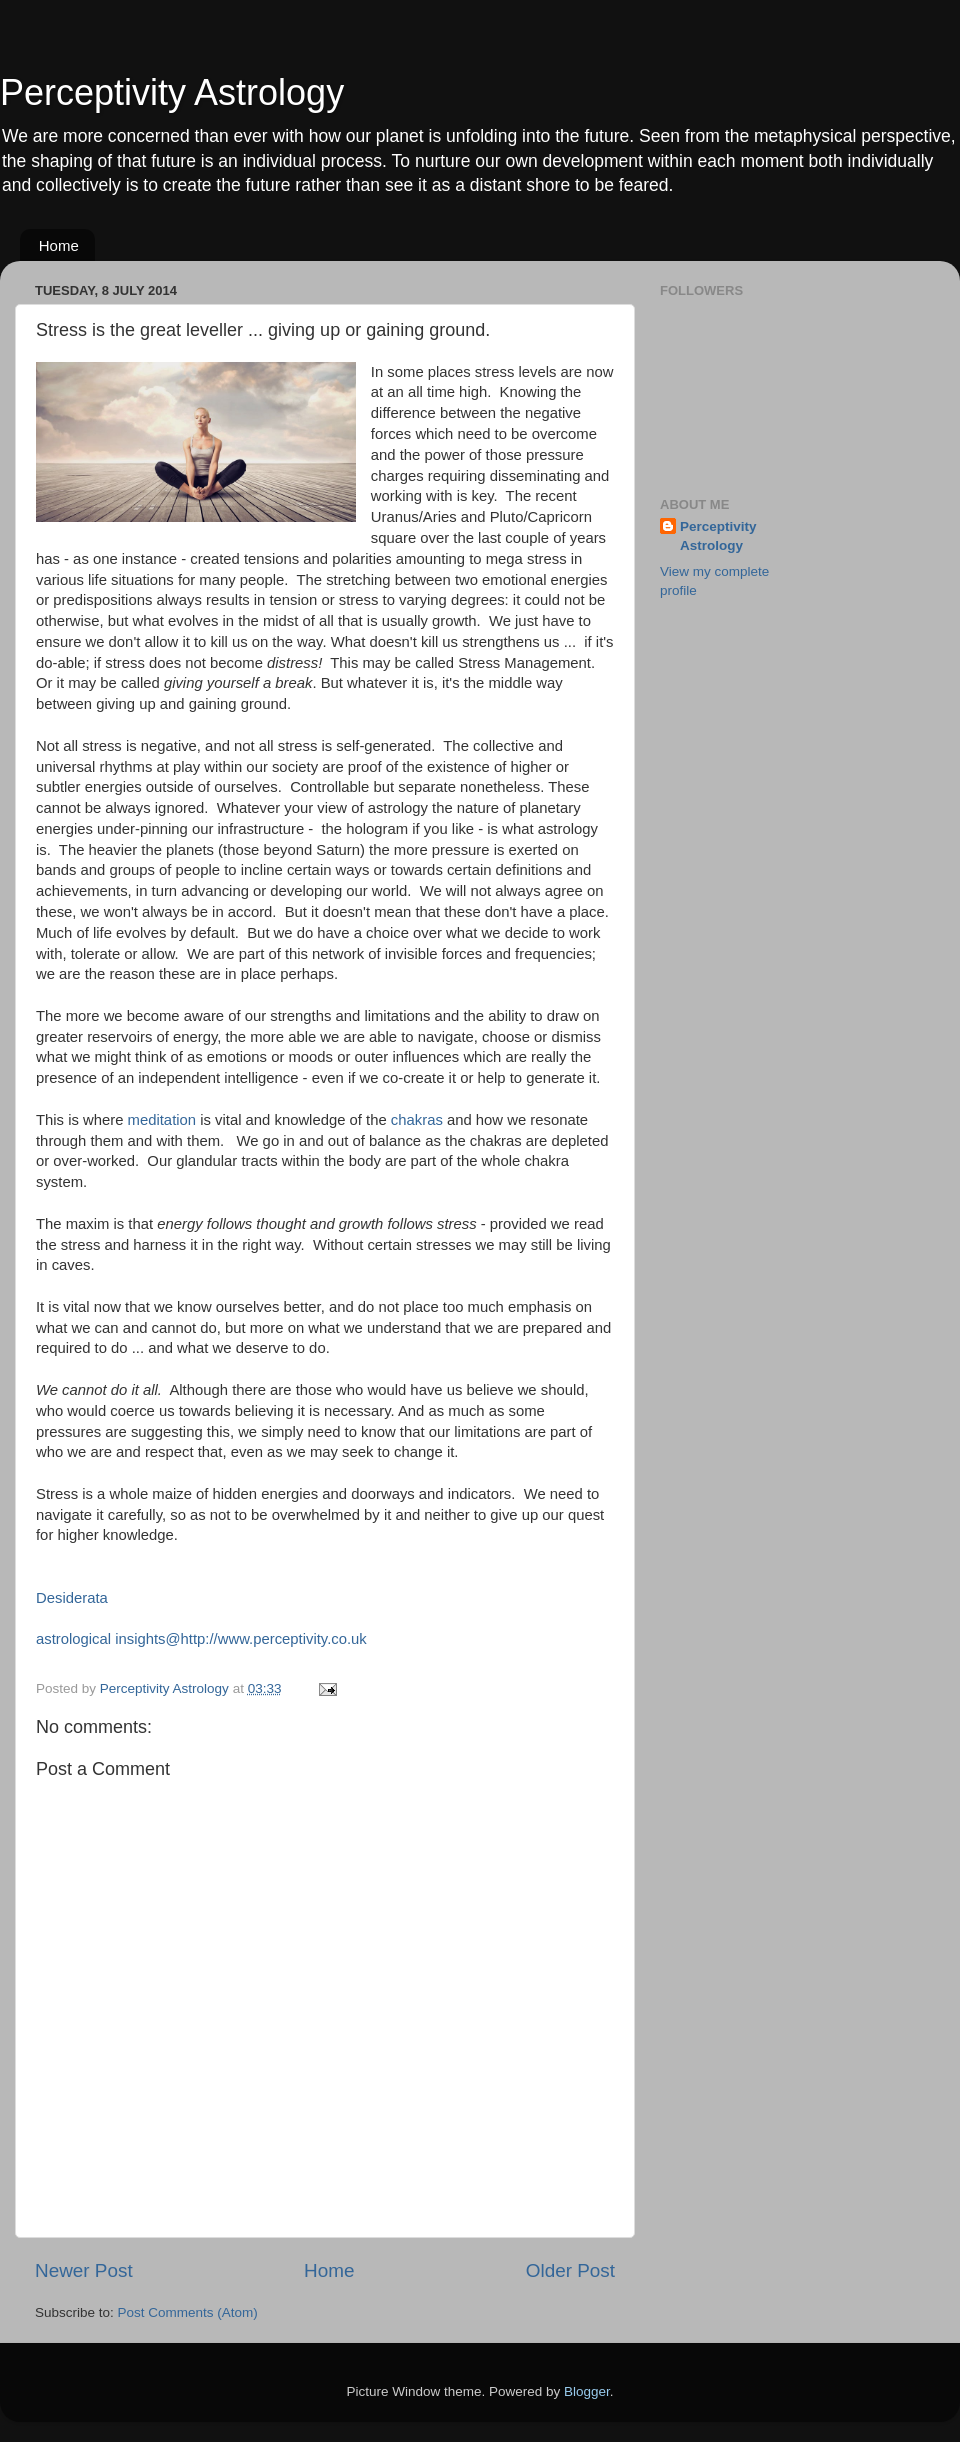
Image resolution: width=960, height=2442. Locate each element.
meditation (159, 1120)
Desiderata (72, 1598)
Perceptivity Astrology (172, 92)
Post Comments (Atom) (188, 2312)
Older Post (570, 2270)
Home (59, 245)
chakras (419, 1120)
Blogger (587, 2391)
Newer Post (84, 2270)
